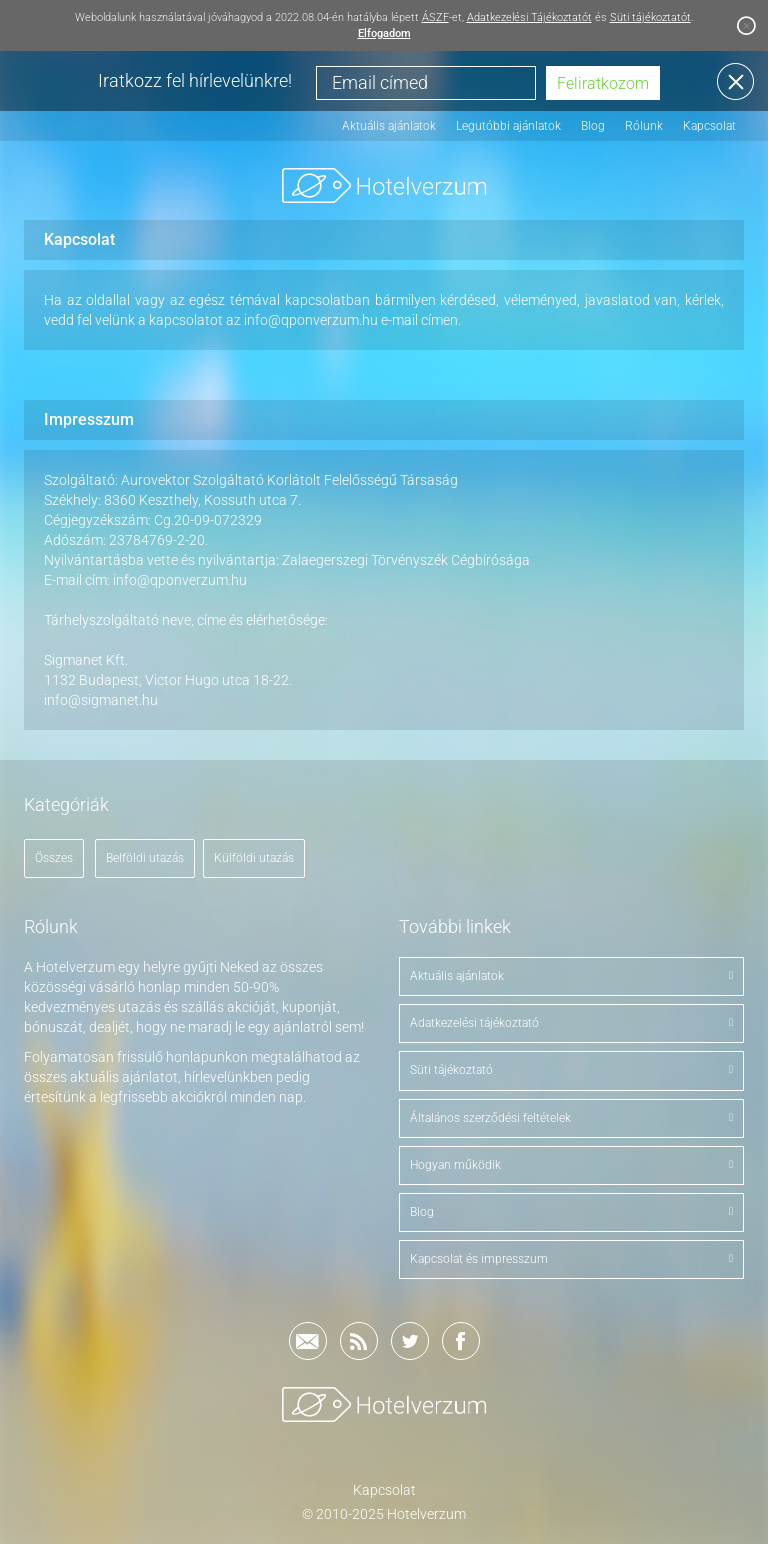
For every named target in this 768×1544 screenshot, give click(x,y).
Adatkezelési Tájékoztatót (529, 17)
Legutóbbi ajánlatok (508, 126)
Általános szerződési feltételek (571, 1118)
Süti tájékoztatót (650, 17)
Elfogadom (384, 33)
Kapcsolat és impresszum (571, 1259)
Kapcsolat (709, 126)
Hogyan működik (571, 1165)
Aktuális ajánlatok (389, 126)
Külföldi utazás (254, 858)
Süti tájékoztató (571, 1070)
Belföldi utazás (145, 858)
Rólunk (644, 126)
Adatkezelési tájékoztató (571, 1023)
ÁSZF (435, 17)
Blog (593, 126)
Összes (54, 858)
